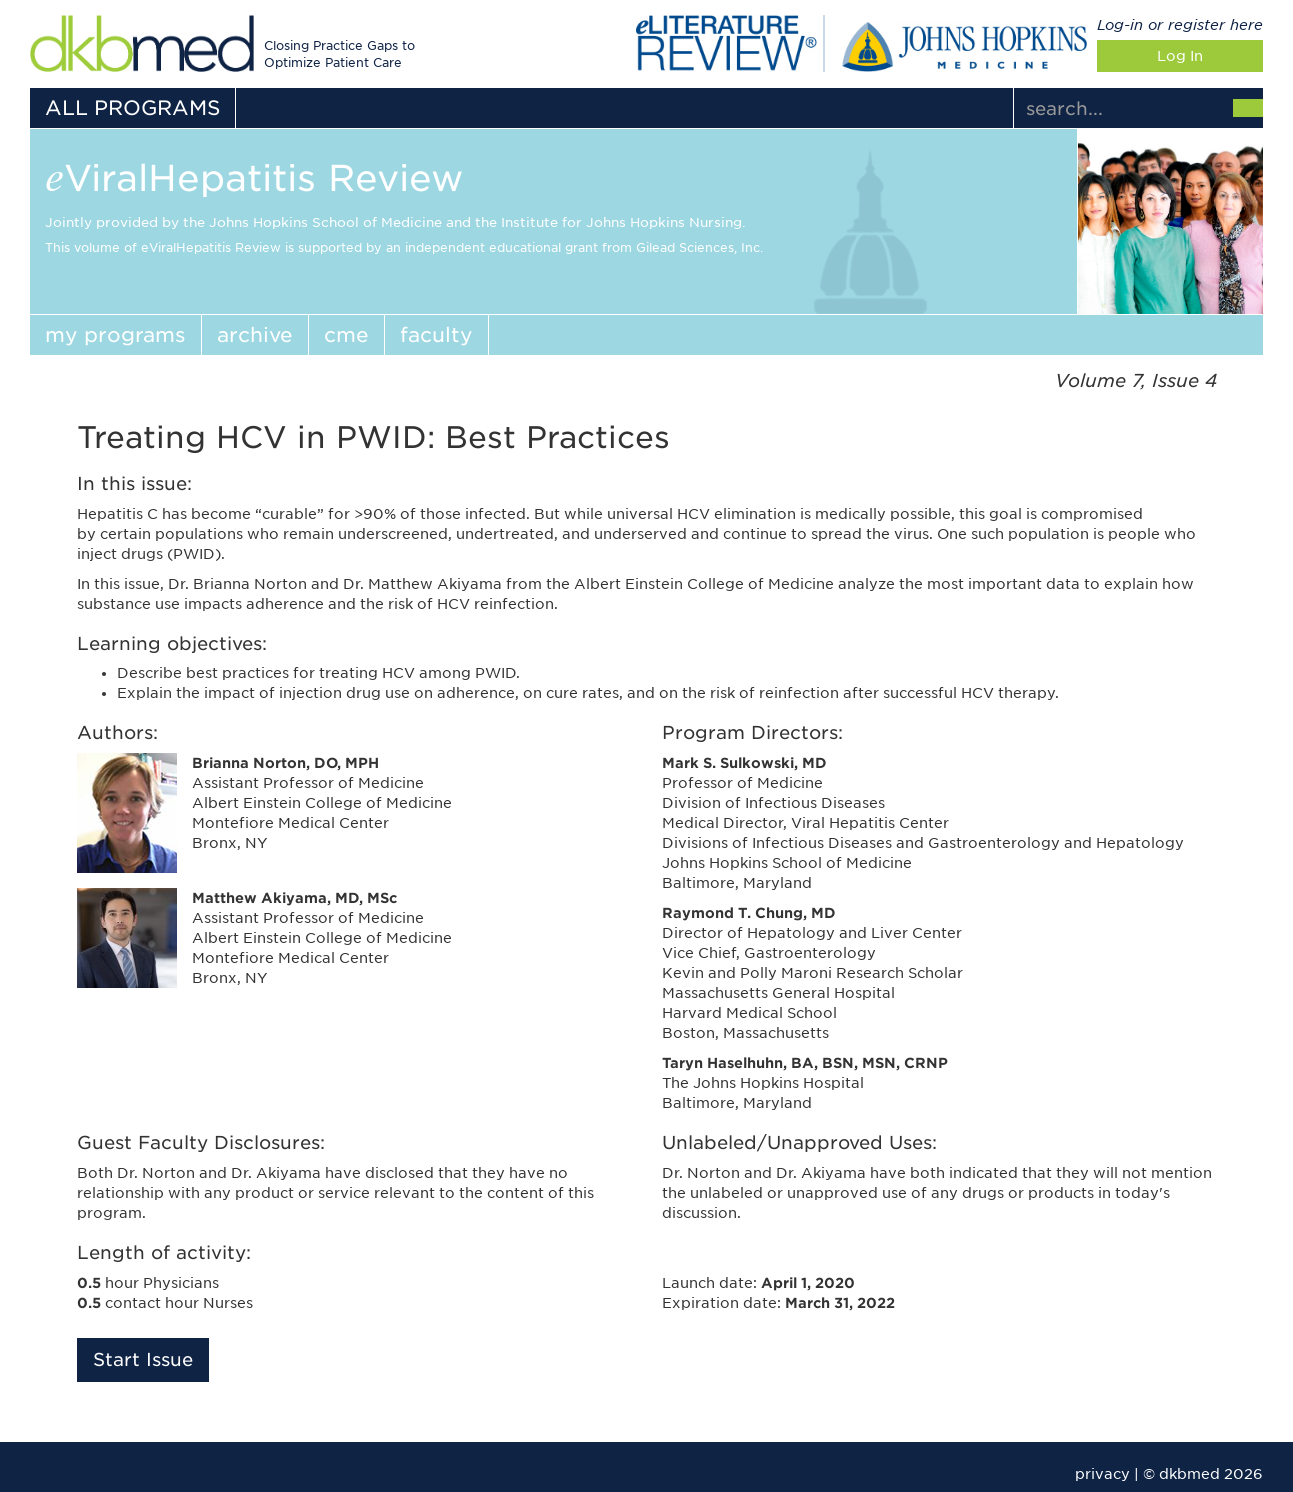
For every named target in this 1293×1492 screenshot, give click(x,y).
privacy (1102, 1474)
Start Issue (143, 1359)
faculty (436, 335)
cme (346, 335)
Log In (1180, 56)
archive (255, 335)
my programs (115, 335)
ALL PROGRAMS (132, 108)
